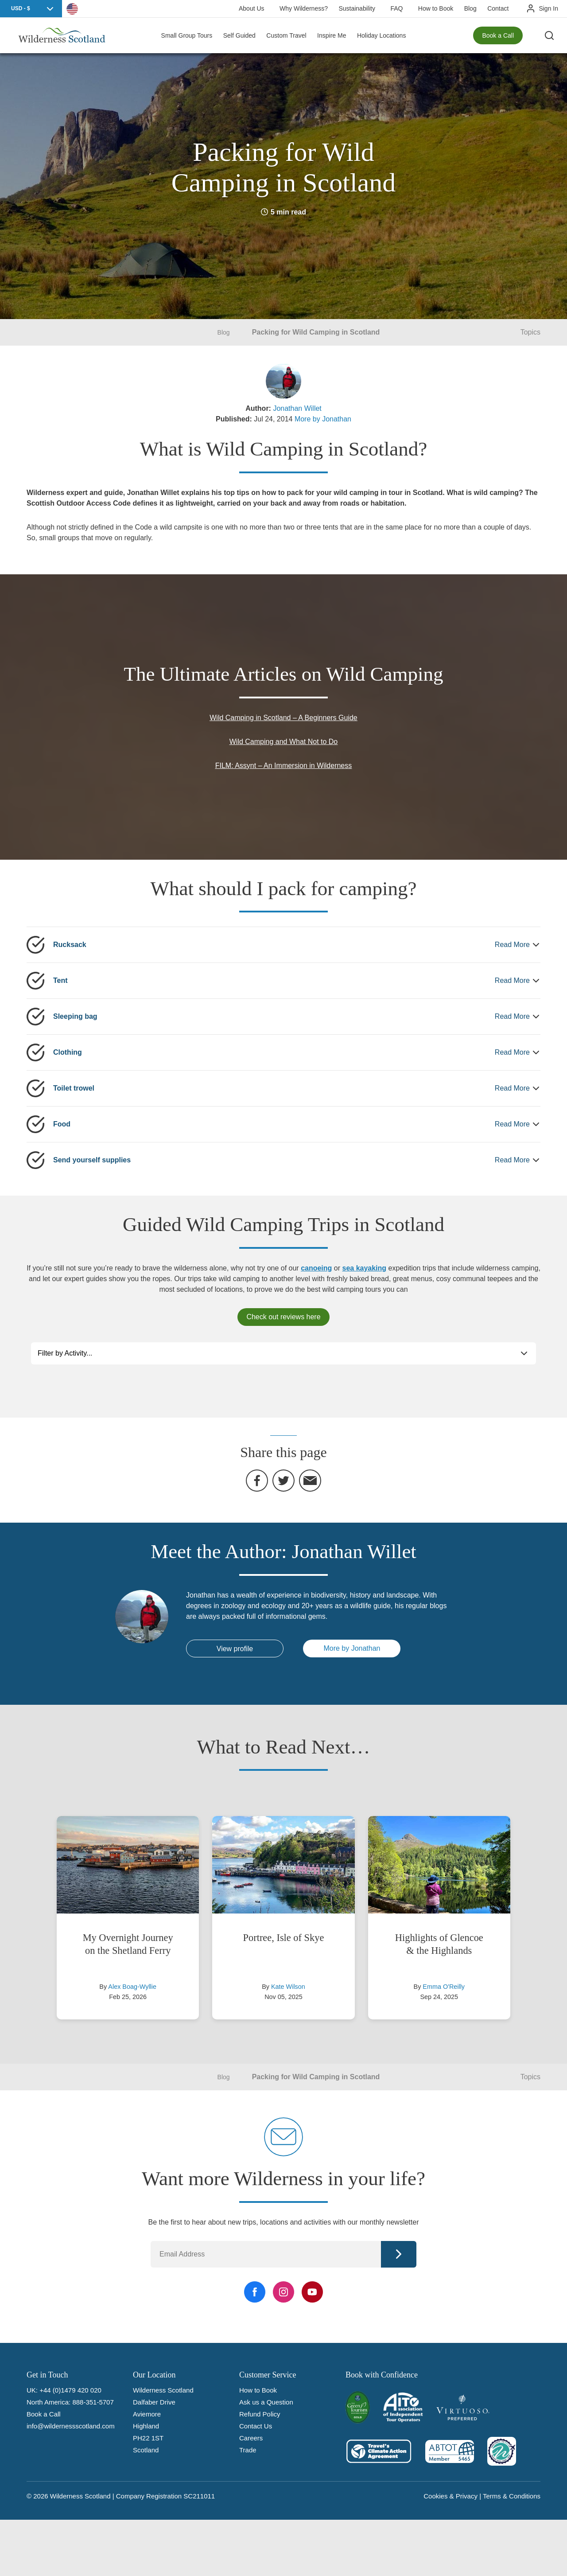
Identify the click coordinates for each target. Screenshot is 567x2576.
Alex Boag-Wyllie (132, 1986)
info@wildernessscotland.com (71, 2426)
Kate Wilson (288, 1986)
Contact (498, 8)
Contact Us (255, 2426)
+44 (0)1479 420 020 (70, 2390)
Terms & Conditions (511, 2496)
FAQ (396, 8)
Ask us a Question (266, 2402)
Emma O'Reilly (444, 1986)
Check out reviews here (283, 1317)
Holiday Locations (381, 35)
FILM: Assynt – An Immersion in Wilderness (283, 765)
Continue (398, 2254)
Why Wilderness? (304, 8)
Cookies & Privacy (450, 2496)
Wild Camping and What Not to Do (283, 741)
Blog (470, 8)
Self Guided (239, 35)
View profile (235, 1648)
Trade (247, 2450)
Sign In (548, 8)
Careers (251, 2438)
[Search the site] (549, 35)
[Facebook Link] (255, 2292)
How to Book (435, 8)
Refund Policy (259, 2414)
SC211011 (199, 2496)
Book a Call (498, 35)
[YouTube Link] (312, 2292)
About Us (251, 8)
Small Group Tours (187, 35)
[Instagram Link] (283, 2292)
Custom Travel (286, 35)
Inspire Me (331, 35)
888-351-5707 (92, 2402)
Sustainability (356, 8)
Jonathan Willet (297, 408)
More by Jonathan (323, 419)
